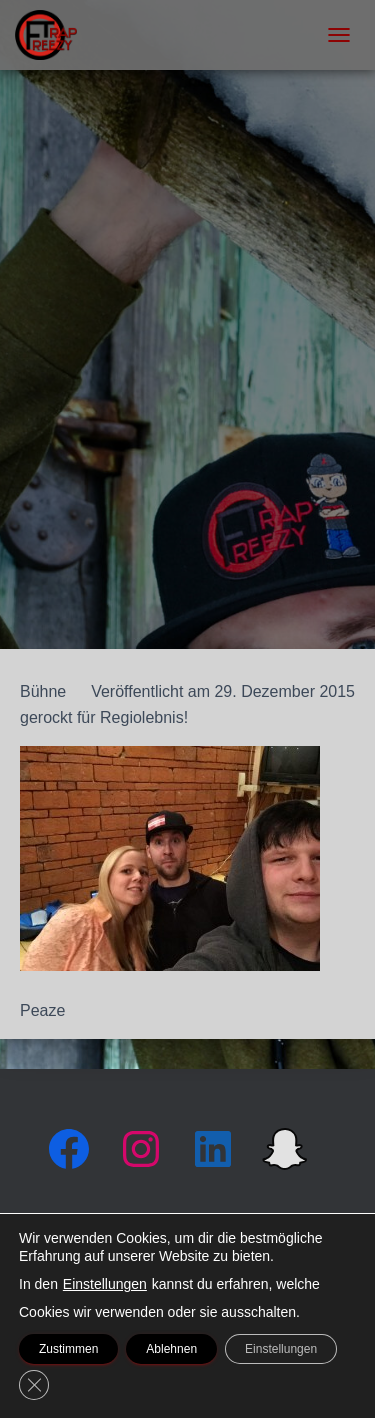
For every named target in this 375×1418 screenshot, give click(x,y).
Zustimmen (68, 1349)
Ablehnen (171, 1349)
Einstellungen (105, 1284)
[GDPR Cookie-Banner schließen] (34, 1385)
